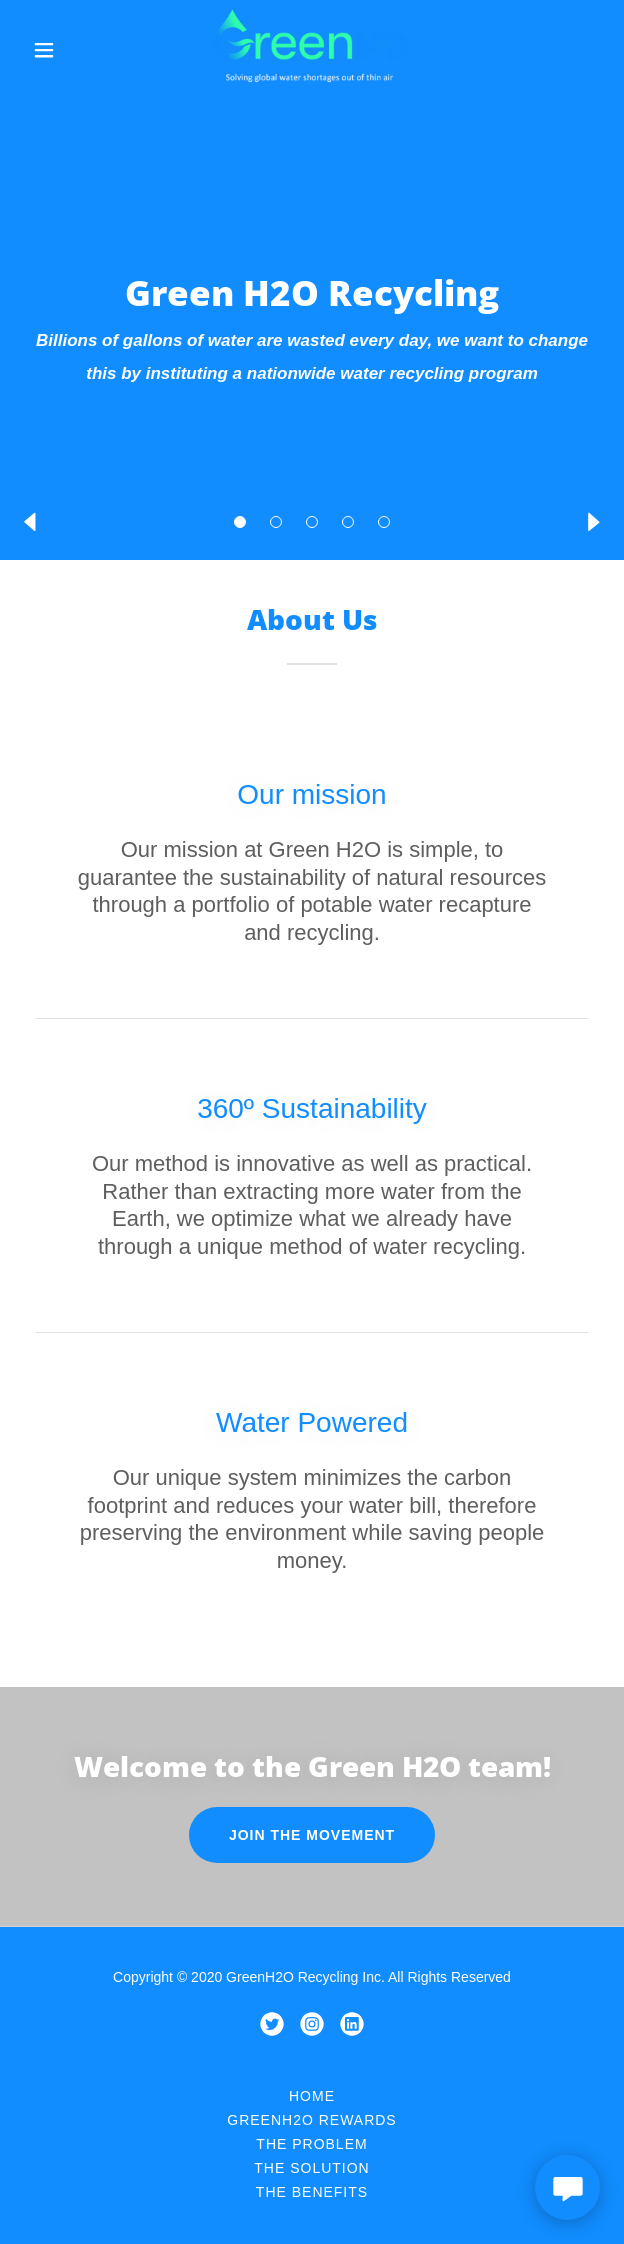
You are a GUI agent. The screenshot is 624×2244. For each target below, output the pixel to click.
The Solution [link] (311, 2168)
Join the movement (312, 1835)
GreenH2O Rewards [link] (311, 2120)
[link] (311, 50)
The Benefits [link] (312, 2192)
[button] (240, 522)
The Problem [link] (311, 2144)
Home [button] (312, 2096)
